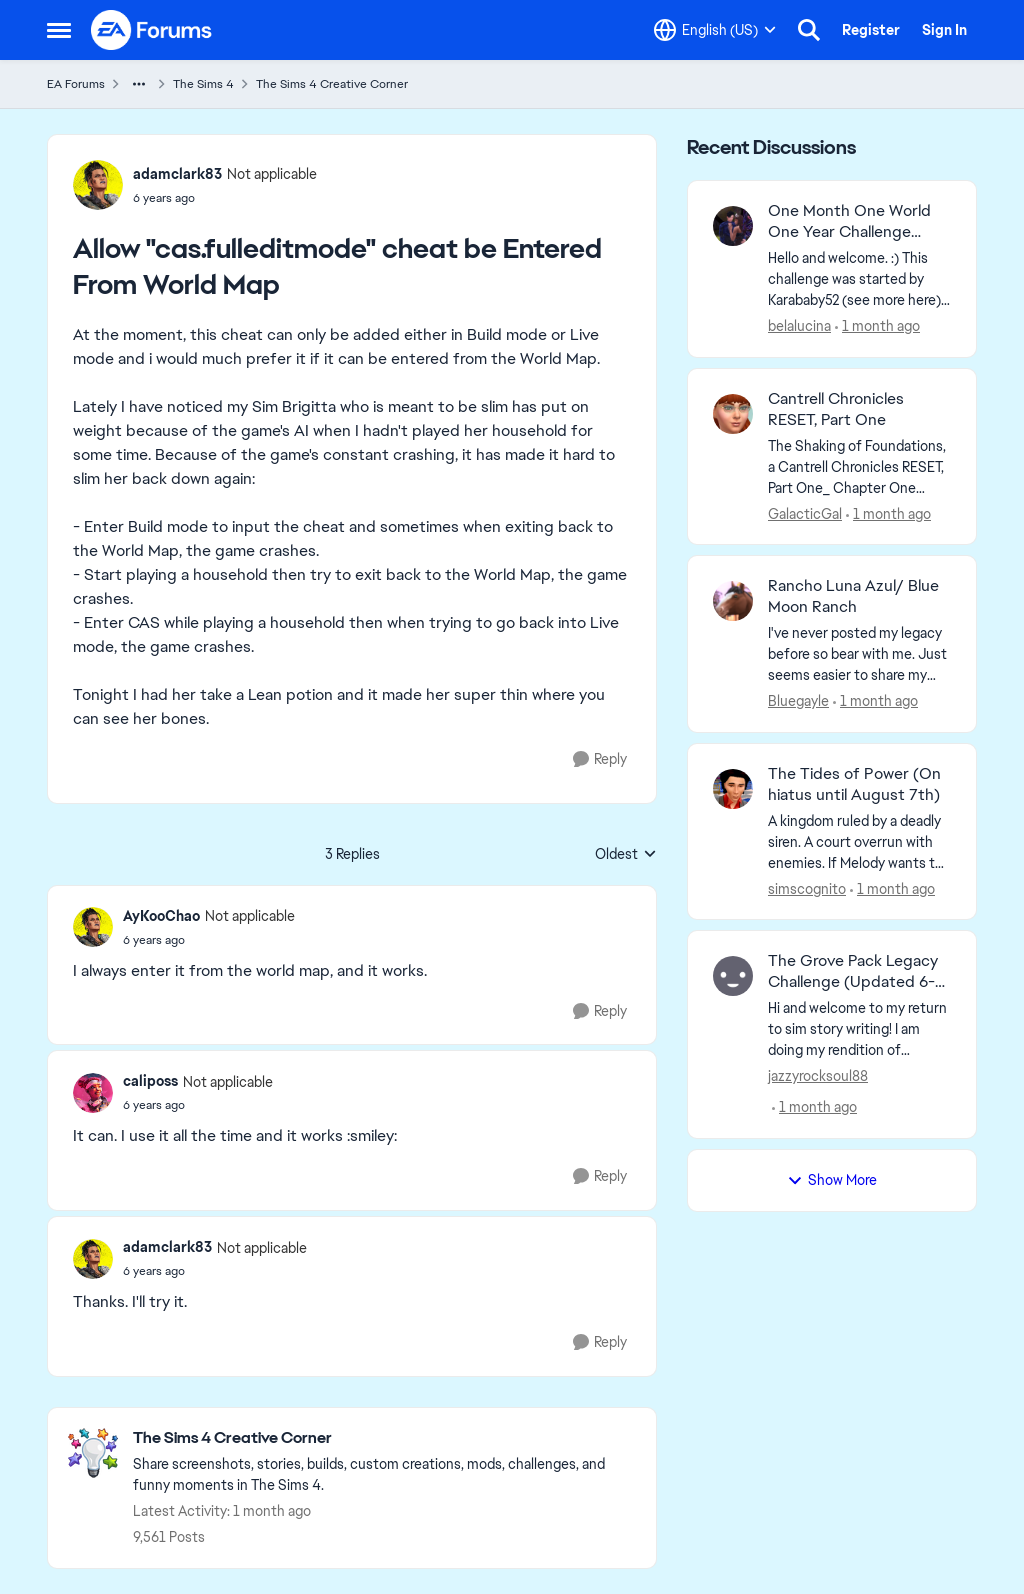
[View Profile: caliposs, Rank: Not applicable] (93, 1093)
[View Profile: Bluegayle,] (733, 601)
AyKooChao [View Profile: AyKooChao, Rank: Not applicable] (161, 916)
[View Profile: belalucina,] (733, 226)
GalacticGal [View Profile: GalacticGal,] (805, 513)
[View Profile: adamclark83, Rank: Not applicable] (98, 185)
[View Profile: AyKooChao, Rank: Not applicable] (93, 927)
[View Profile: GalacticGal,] (733, 414)
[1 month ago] (877, 326)
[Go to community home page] (152, 30)
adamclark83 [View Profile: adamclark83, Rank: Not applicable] (177, 174)
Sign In (944, 30)
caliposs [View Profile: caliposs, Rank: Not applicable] (150, 1081)
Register (871, 30)
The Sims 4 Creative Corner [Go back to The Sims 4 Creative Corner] (332, 84)
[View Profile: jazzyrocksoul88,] (733, 976)
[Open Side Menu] (59, 30)
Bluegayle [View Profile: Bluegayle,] (798, 701)
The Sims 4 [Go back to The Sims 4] (203, 84)
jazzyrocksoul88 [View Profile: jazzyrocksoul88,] (818, 1076)
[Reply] (600, 759)
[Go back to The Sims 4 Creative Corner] (384, 1438)
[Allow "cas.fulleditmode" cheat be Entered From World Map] (209, 940)
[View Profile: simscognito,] (733, 789)
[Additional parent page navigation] (139, 84)
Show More (832, 1180)
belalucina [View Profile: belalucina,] (799, 326)
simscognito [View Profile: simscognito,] (807, 888)
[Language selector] (715, 30)
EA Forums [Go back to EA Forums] (76, 84)
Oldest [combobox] (626, 855)
